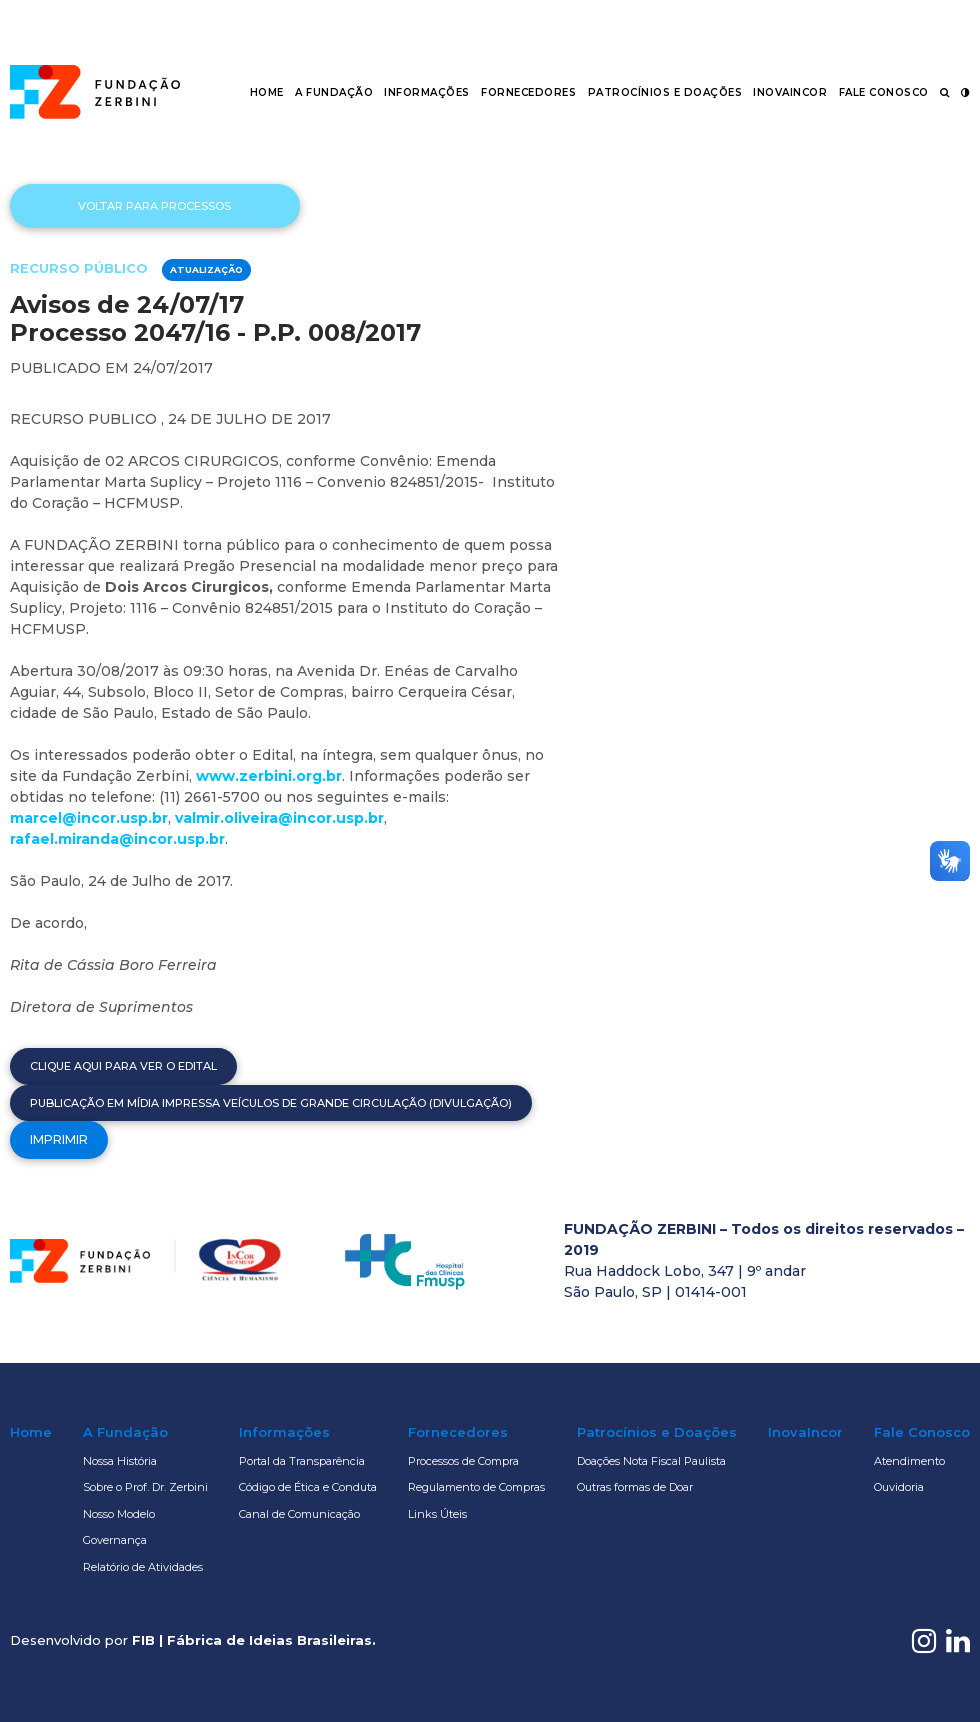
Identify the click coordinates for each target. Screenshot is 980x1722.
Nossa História (120, 1461)
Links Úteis (437, 1514)
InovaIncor (790, 92)
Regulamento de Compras (476, 1487)
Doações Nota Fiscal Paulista (651, 1461)
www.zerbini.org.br (269, 776)
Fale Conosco (884, 92)
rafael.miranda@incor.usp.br (117, 839)
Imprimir (59, 1139)
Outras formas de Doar (635, 1487)
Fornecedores (528, 92)
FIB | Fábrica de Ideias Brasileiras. (254, 1640)
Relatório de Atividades (143, 1567)
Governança (115, 1540)
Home (267, 92)
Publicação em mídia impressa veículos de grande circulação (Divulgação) (271, 1103)
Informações (427, 92)
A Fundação (334, 92)
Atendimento (909, 1461)
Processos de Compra (463, 1461)
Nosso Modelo (119, 1514)
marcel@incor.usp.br (89, 818)
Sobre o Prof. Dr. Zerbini (145, 1487)
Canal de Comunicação (299, 1514)
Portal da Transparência (302, 1461)
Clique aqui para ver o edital (123, 1066)
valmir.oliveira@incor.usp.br (279, 818)
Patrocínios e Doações (665, 92)
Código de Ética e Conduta (308, 1487)
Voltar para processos (154, 206)
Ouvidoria (899, 1487)
